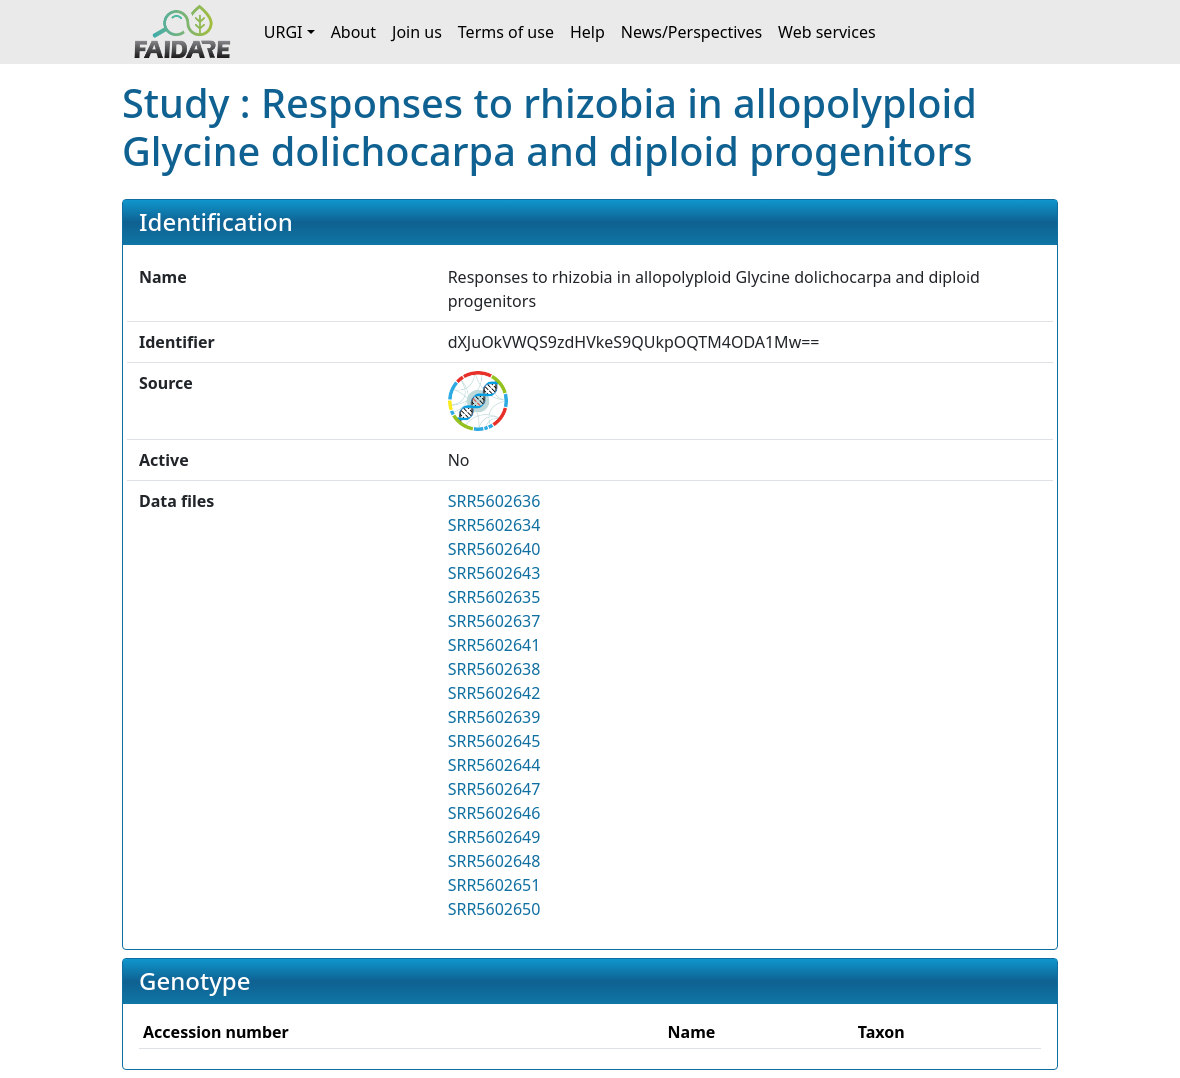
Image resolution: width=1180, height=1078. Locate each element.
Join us (417, 32)
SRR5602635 (494, 597)
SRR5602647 (494, 789)
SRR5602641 (494, 645)
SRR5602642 (494, 693)
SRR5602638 (494, 669)
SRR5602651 (494, 885)
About (353, 32)
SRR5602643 (494, 573)
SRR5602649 (494, 837)
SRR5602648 (494, 861)
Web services (827, 32)
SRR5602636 (494, 501)
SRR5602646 (494, 813)
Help (587, 32)
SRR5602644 (494, 765)
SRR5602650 (494, 909)
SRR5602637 (494, 621)
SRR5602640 (494, 549)
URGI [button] (283, 32)
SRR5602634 (494, 525)
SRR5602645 (494, 741)
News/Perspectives (691, 32)
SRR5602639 (494, 717)
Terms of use (506, 32)
